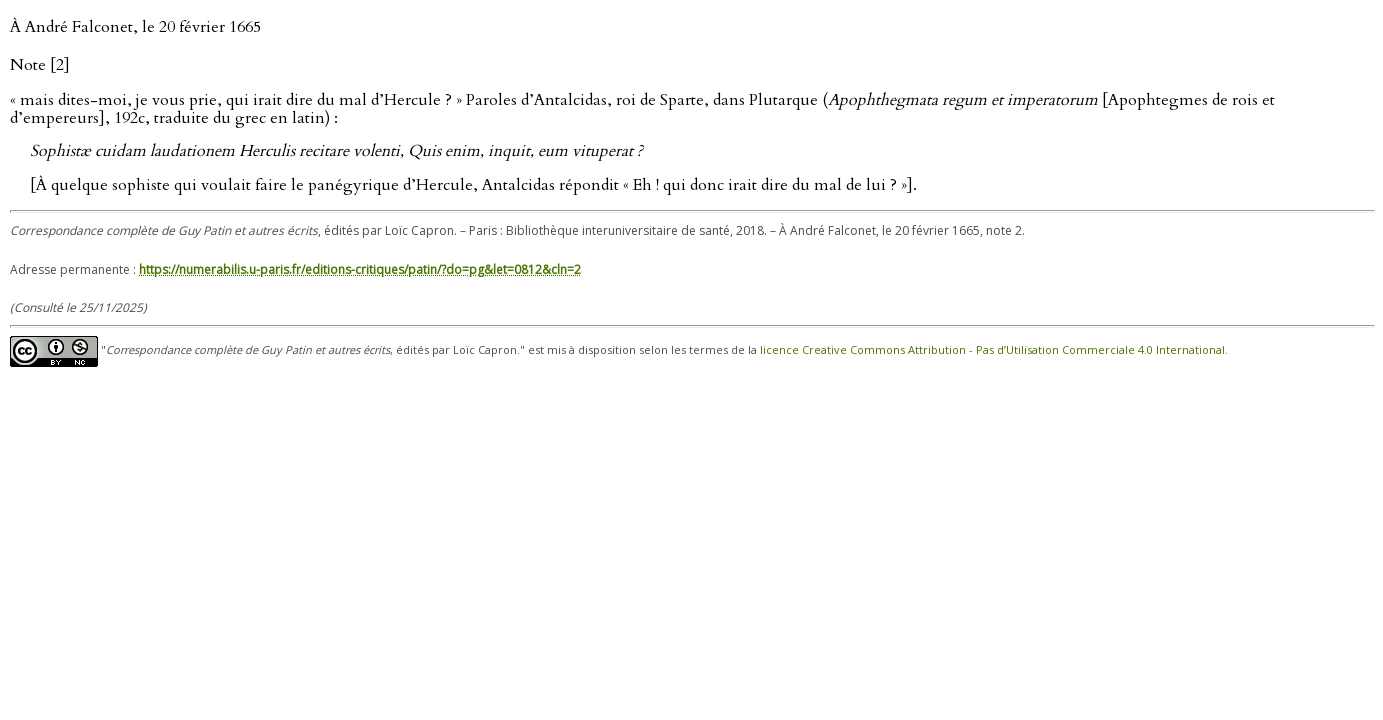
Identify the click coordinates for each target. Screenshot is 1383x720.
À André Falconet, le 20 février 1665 (135, 27)
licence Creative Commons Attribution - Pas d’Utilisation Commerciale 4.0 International (992, 350)
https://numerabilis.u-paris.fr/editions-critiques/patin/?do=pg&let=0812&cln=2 (360, 269)
